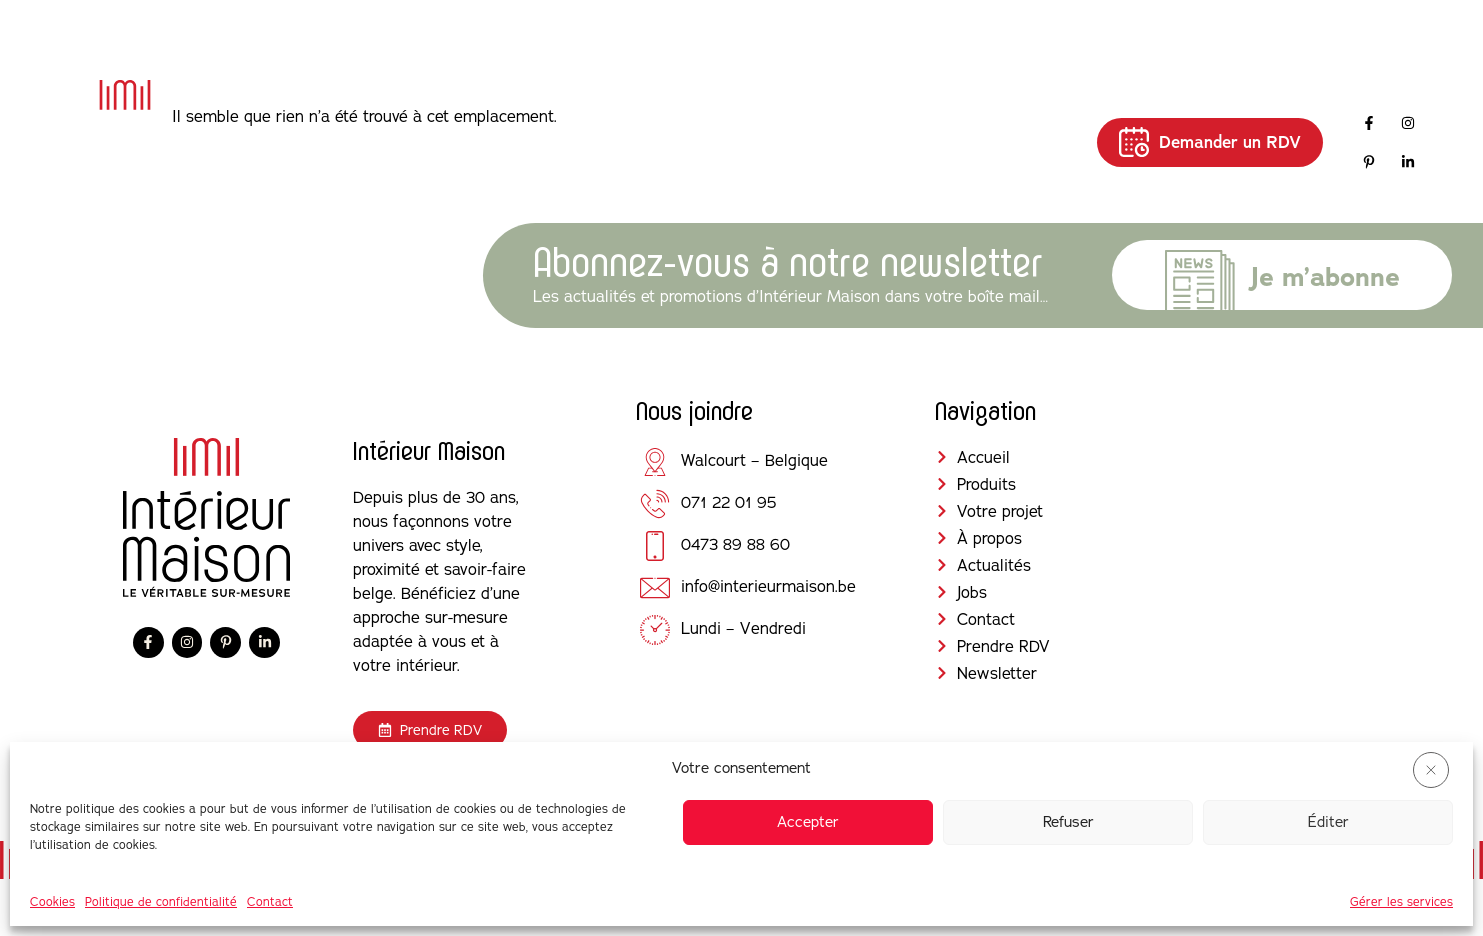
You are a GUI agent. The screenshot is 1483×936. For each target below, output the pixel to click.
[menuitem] (510, 142)
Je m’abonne (1325, 277)
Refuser (1068, 821)
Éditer (1328, 821)
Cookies (52, 901)
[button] (1431, 770)
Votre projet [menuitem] (625, 141)
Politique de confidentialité (161, 901)
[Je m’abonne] (1200, 285)
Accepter (808, 821)
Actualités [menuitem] (847, 129)
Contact (270, 901)
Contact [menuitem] (1023, 129)
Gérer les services (1401, 901)
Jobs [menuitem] (939, 129)
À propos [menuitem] (738, 141)
